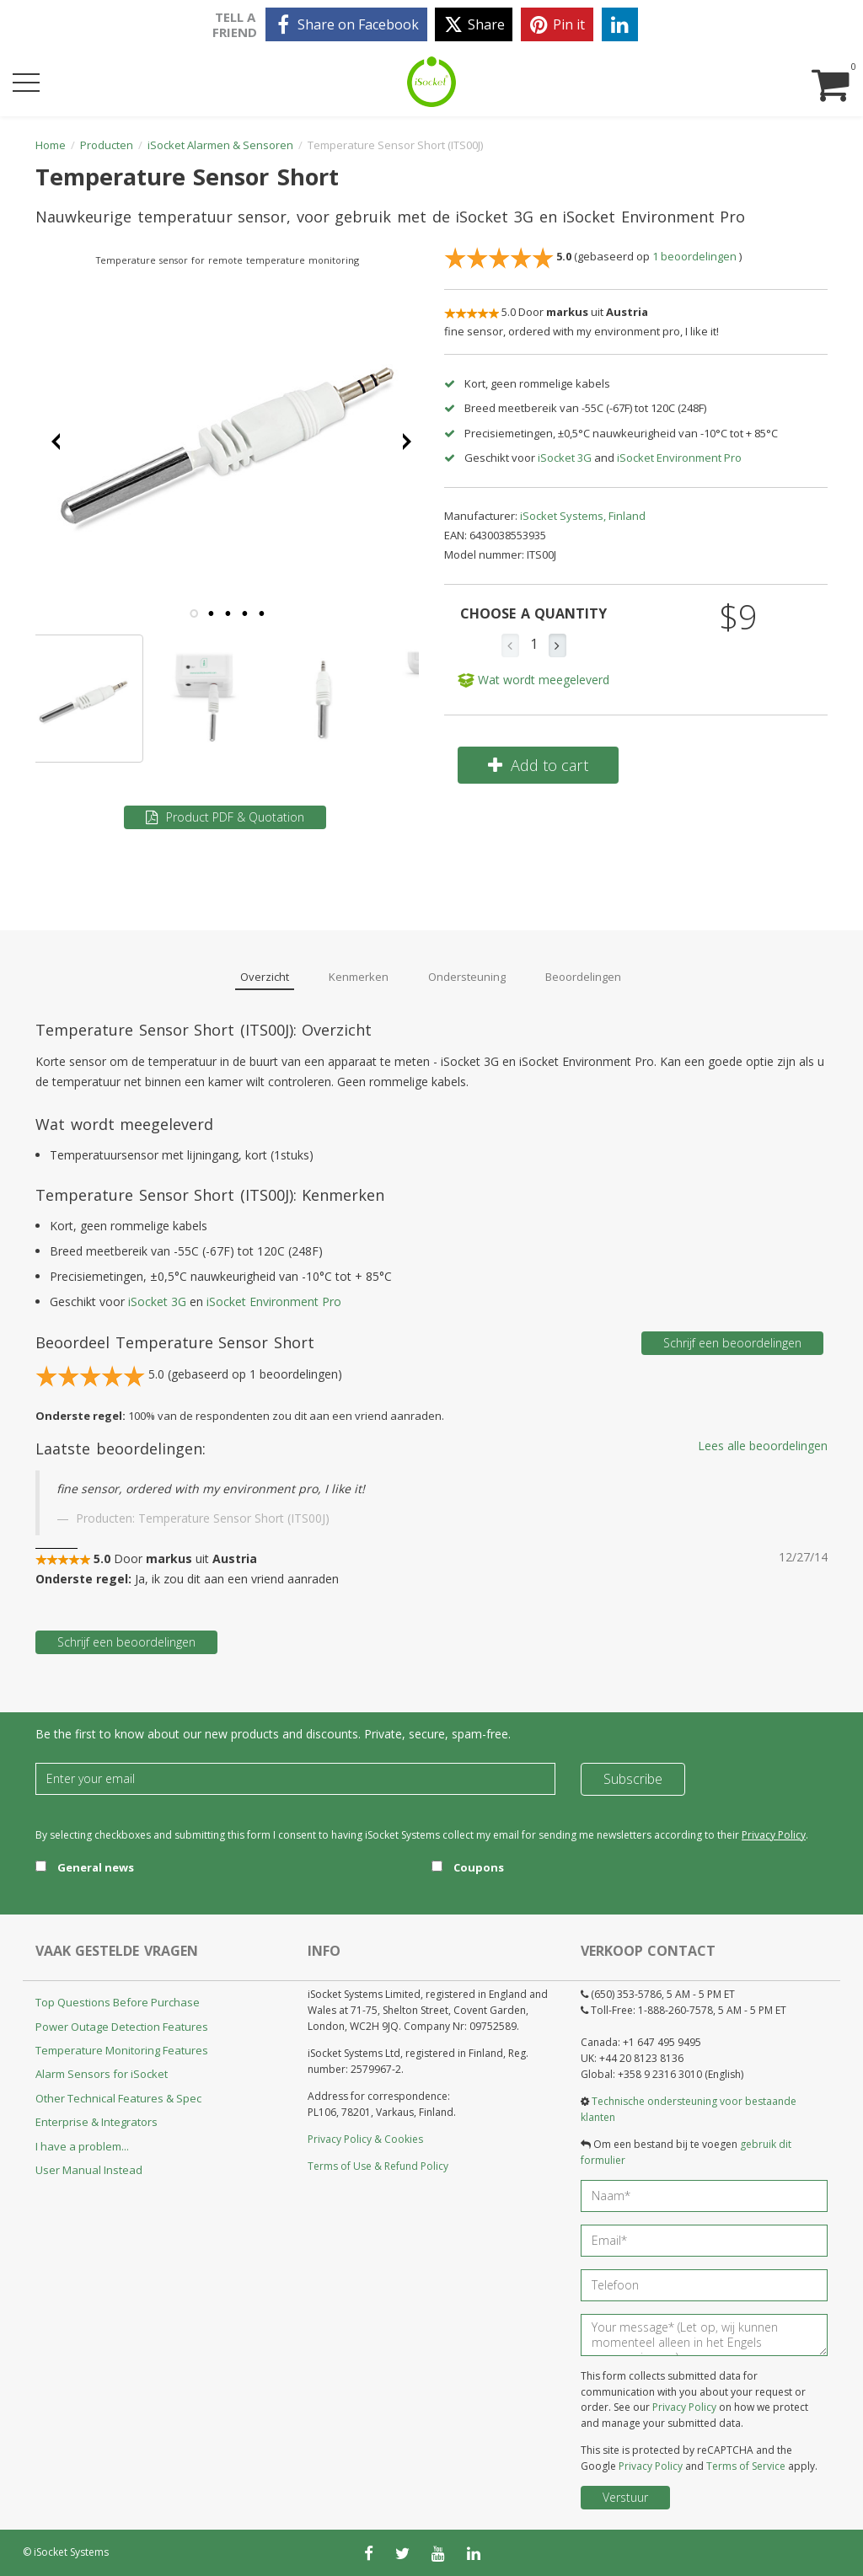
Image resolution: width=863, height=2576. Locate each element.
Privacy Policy (774, 1835)
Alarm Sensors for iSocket (101, 2073)
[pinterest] (557, 24)
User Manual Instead (88, 2169)
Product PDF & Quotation (225, 817)
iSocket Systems (71, 2552)
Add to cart (538, 765)
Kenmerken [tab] (359, 976)
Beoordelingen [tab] (583, 976)
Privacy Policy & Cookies (365, 2139)
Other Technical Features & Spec (118, 2098)
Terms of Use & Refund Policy (378, 2166)
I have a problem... (82, 2146)
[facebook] (346, 24)
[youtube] (438, 2553)
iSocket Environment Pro (679, 457)
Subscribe (632, 1779)
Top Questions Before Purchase (117, 2002)
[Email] (295, 1779)
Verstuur (625, 2497)
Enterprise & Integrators (96, 2121)
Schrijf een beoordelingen (732, 1343)
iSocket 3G (565, 457)
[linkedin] (620, 24)
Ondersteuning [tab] (467, 976)
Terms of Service (745, 2466)
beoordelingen (695, 257)
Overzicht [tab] (264, 976)
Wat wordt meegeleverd (533, 680)
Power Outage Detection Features (121, 2026)
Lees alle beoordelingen (763, 1446)
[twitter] (473, 24)
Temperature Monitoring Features (121, 2050)
